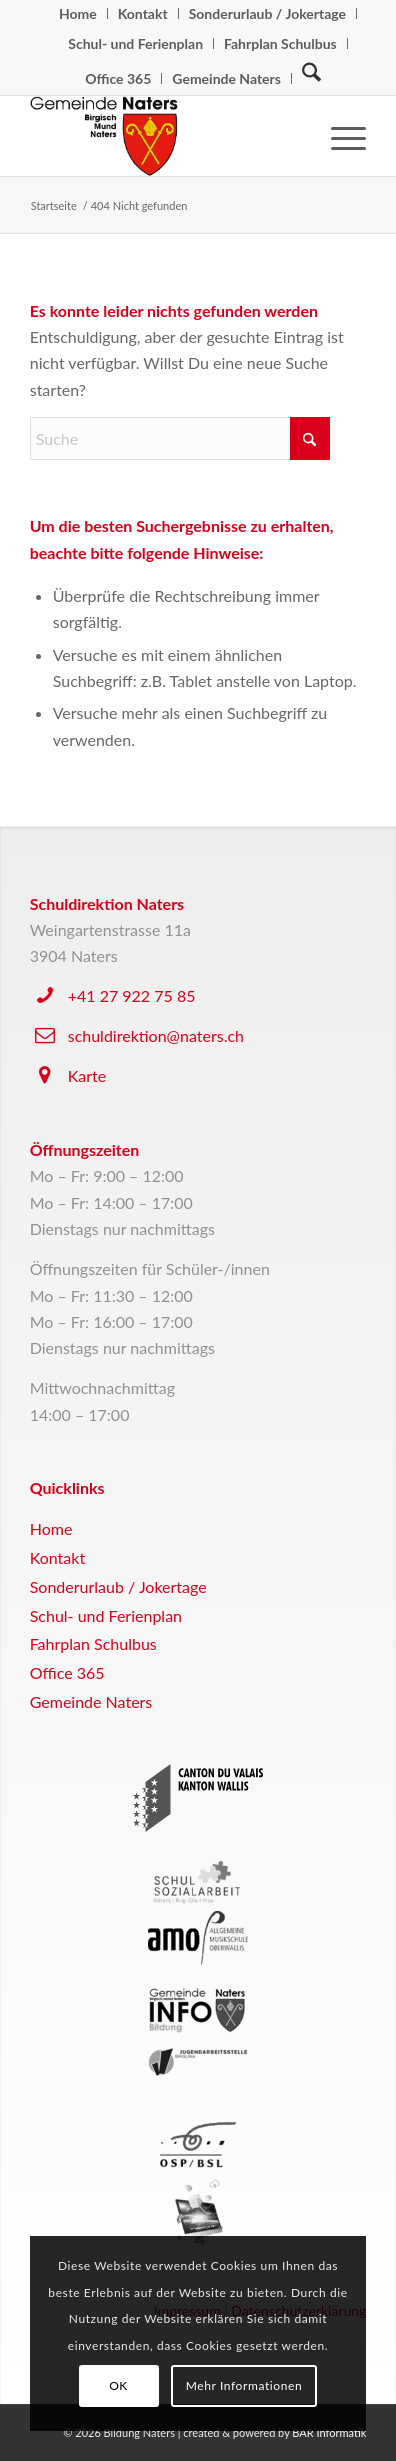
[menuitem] (78, 13)
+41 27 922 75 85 (132, 995)
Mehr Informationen (244, 2385)
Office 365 (118, 78)
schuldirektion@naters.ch (156, 1035)
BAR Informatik (329, 2432)
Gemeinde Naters (226, 78)
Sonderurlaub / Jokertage (118, 1586)
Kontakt (57, 1557)
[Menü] (338, 136)
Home (51, 1528)
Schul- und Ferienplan (135, 43)
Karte (87, 1075)
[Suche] (311, 77)
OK (118, 2385)
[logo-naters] (164, 136)
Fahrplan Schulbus (280, 43)
